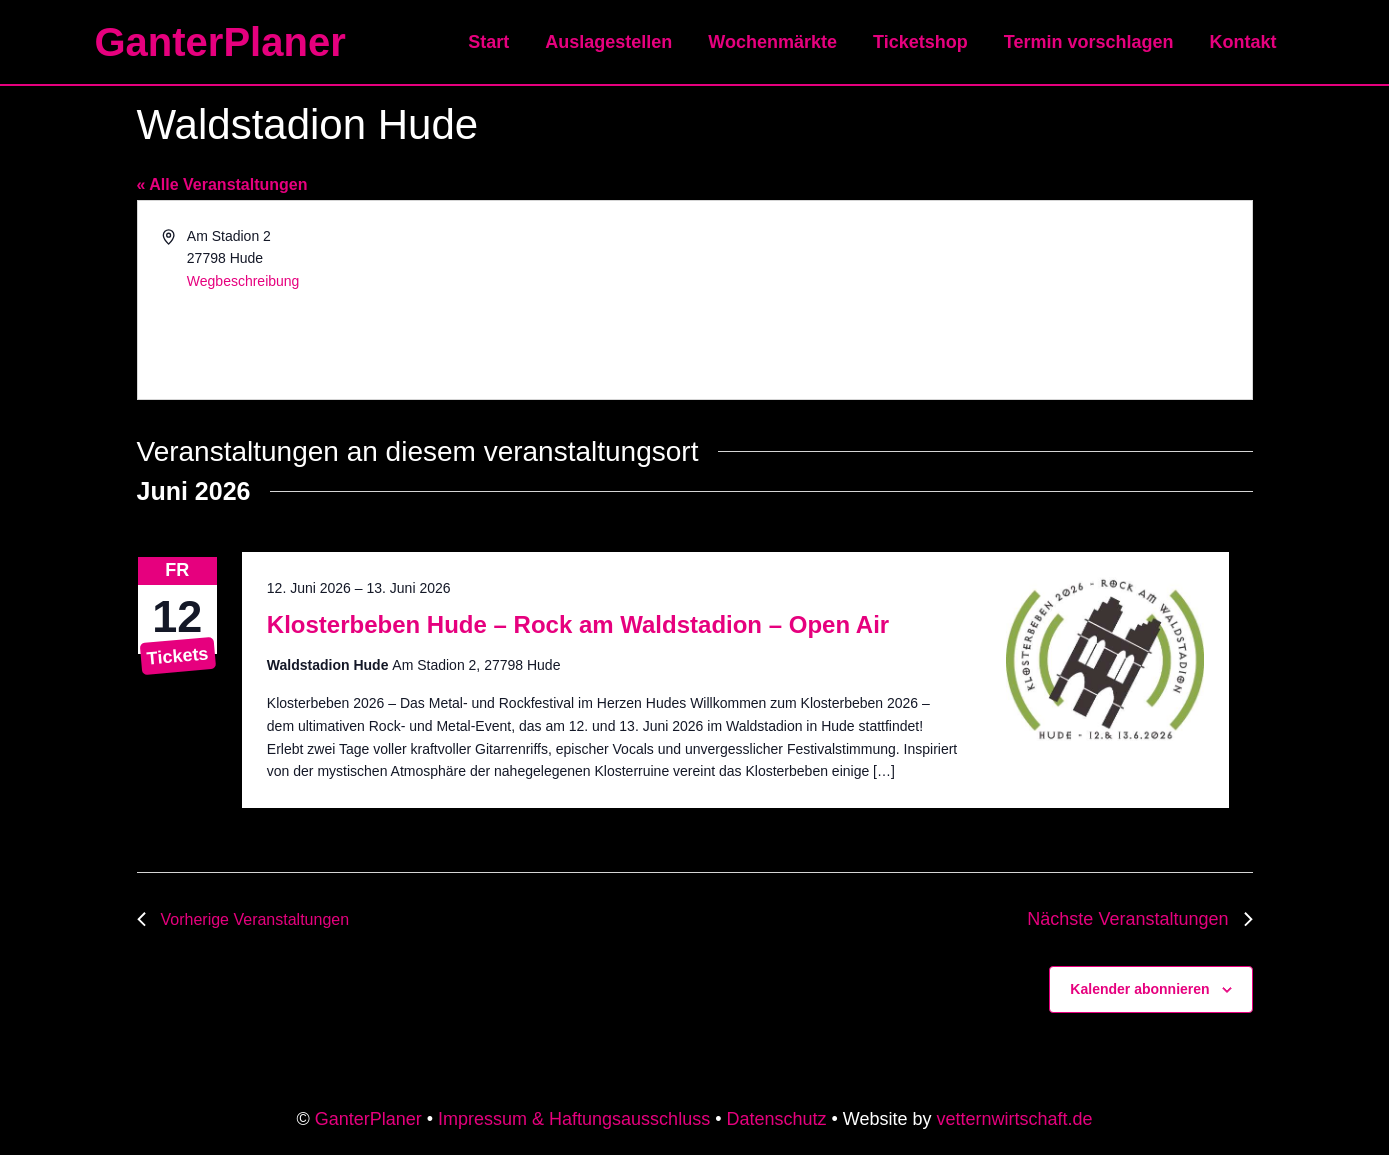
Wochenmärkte (772, 42)
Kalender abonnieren (1139, 989)
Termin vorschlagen (1089, 42)
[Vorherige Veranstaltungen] (243, 919)
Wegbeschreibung (243, 281)
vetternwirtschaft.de (1015, 1119)
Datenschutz (776, 1119)
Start (488, 42)
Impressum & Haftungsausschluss (574, 1119)
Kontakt (1243, 42)
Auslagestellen (608, 42)
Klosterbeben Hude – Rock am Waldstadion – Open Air (578, 624)
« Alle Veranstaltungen (222, 184)
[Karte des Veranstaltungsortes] (972, 300)
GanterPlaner (220, 42)
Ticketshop (920, 42)
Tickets (176, 655)
